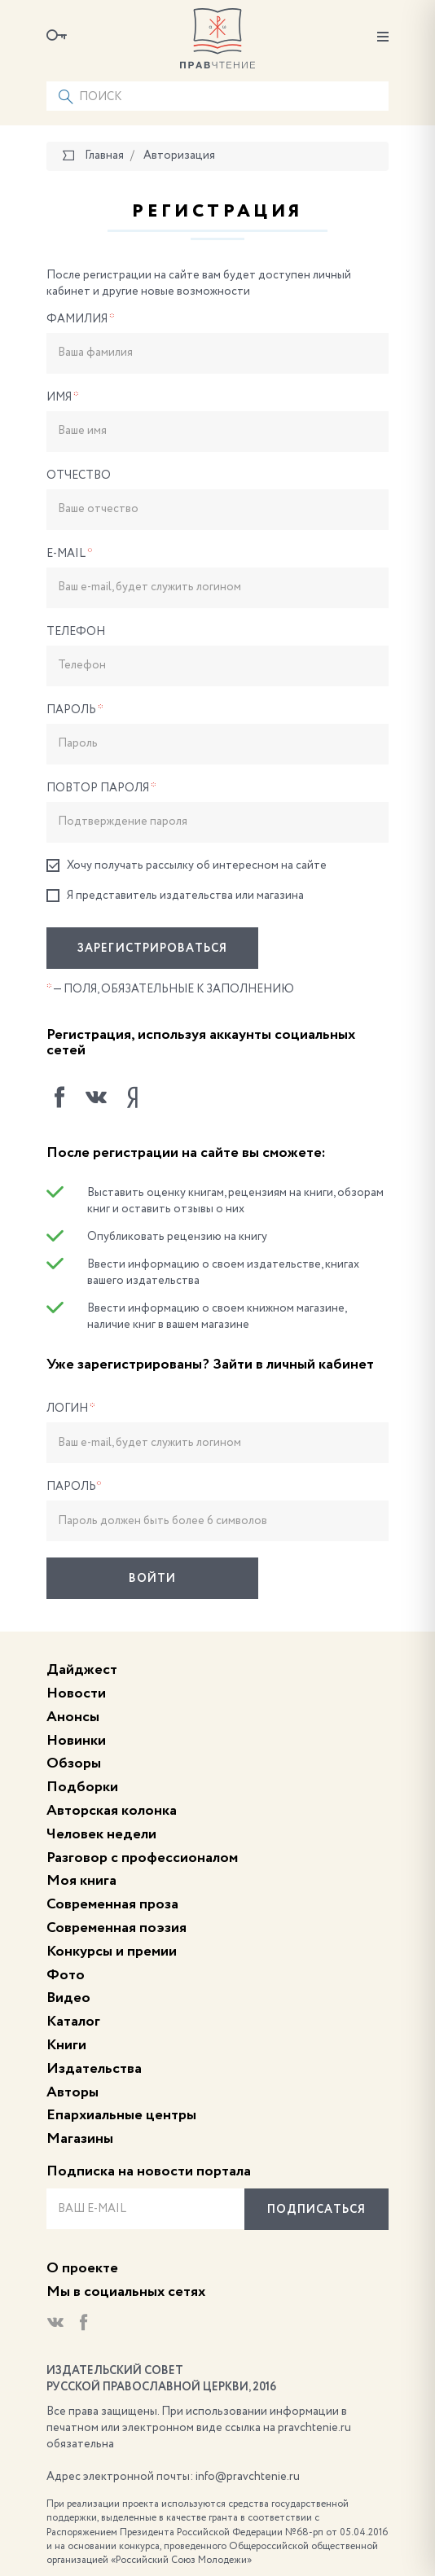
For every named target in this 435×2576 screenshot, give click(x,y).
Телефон (75, 631)
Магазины (79, 2138)
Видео (68, 1998)
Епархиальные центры (121, 2115)
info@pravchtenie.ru (248, 2476)
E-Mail (69, 553)
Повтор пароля (101, 788)
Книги (66, 2045)
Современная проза (112, 1904)
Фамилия (80, 319)
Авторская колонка (111, 1810)
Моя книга (81, 1880)
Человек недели (101, 1834)
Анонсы (72, 1717)
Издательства (94, 2068)
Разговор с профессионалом (142, 1858)
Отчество (78, 475)
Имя (62, 397)
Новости (76, 1693)
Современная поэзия (116, 1928)
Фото (65, 1975)
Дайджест (81, 1670)
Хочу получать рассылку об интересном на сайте (186, 866)
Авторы (72, 2092)
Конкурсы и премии (111, 1951)
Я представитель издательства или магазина (175, 896)
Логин (70, 1408)
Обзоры (73, 1763)
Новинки (76, 1740)
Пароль (74, 710)
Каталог (73, 2021)
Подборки (82, 1787)
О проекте (82, 2268)
